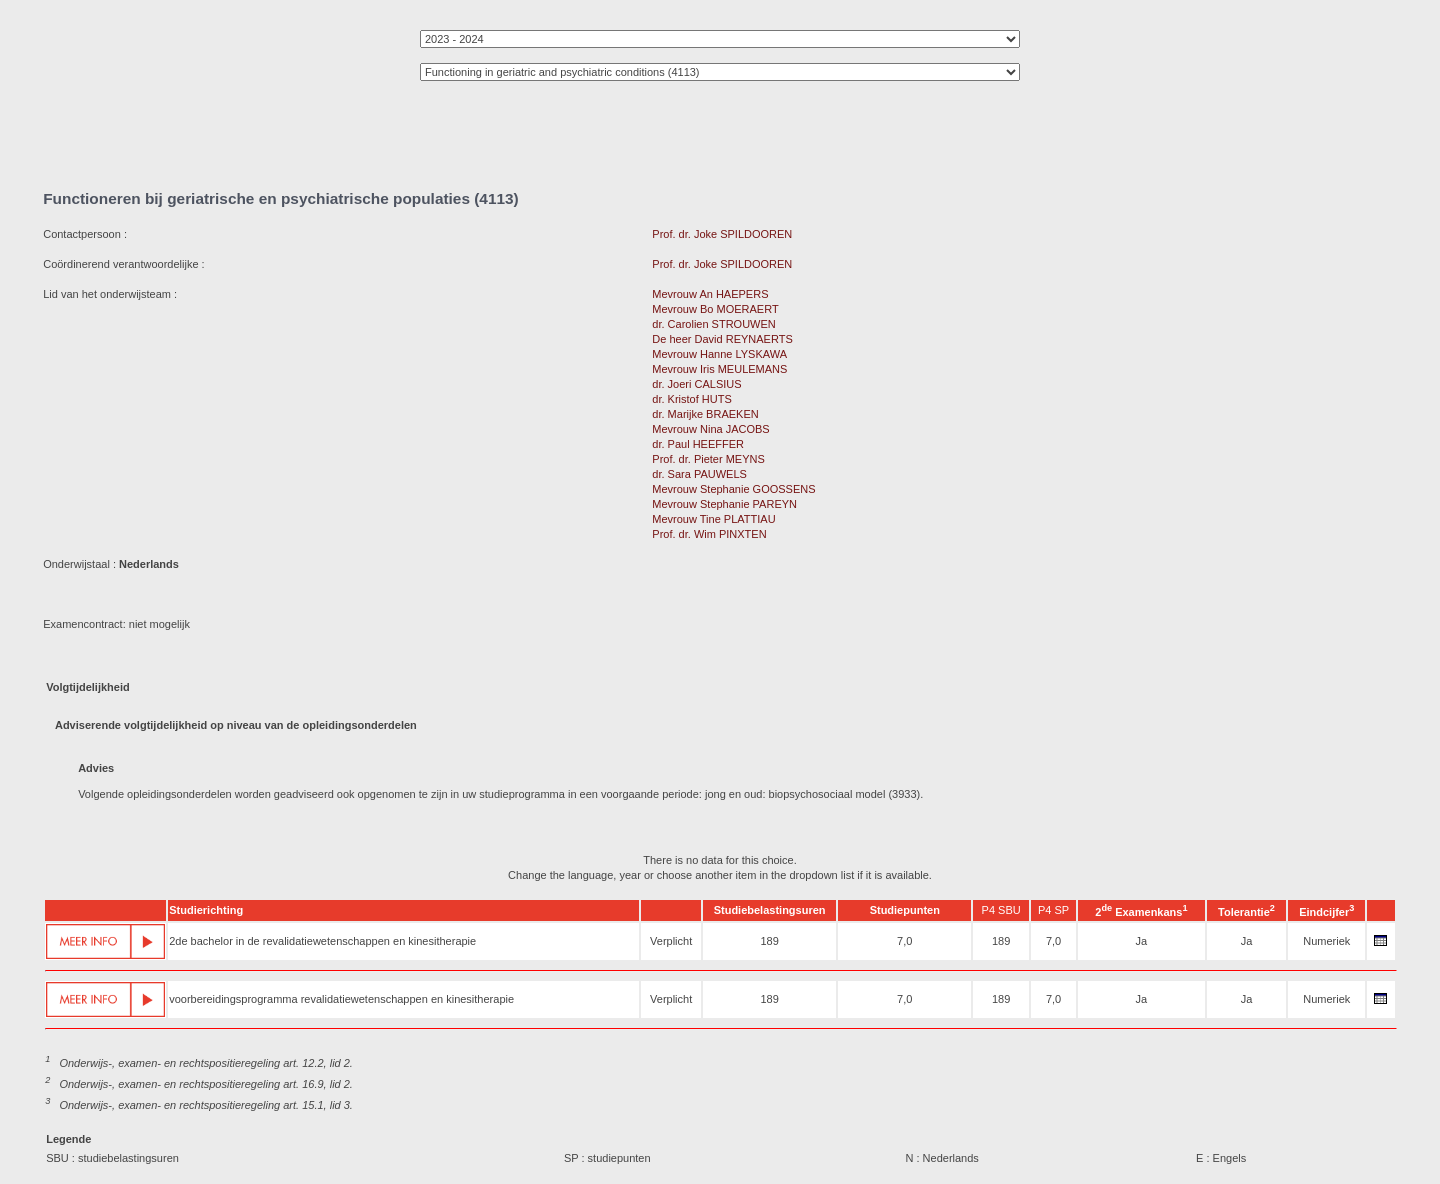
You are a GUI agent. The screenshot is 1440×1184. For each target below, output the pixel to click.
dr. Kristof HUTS (691, 399)
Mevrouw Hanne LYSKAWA (719, 354)
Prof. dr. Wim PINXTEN (709, 534)
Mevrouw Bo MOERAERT (715, 309)
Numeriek (1326, 941)
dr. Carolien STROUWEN (713, 324)
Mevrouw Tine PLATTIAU (713, 519)
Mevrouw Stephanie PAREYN (724, 504)
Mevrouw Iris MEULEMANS (719, 369)
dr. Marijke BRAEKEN (705, 414)
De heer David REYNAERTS (722, 339)
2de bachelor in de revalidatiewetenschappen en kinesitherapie (322, 941)
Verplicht (671, 941)
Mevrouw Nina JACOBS (710, 429)
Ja (1142, 941)
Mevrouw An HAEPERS (710, 294)
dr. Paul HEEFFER (698, 444)
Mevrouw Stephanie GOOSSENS (733, 489)
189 (769, 941)
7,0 (904, 941)
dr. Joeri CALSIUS (696, 384)
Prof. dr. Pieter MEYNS (708, 459)
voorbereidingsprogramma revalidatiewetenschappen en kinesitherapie (341, 999)
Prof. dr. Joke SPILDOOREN (722, 234)
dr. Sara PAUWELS (699, 474)
